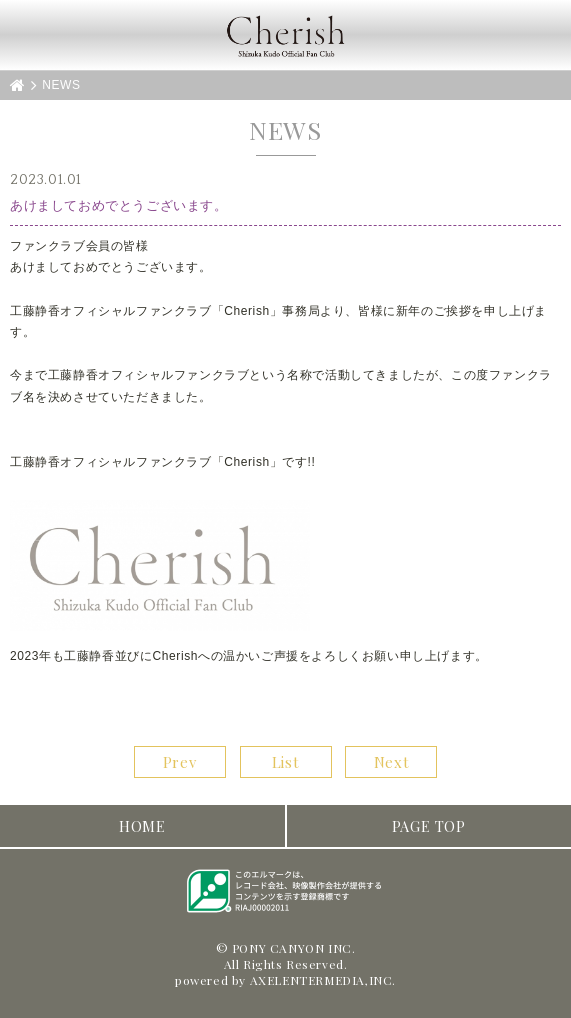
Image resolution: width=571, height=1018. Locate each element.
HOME (142, 826)
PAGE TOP (429, 826)
